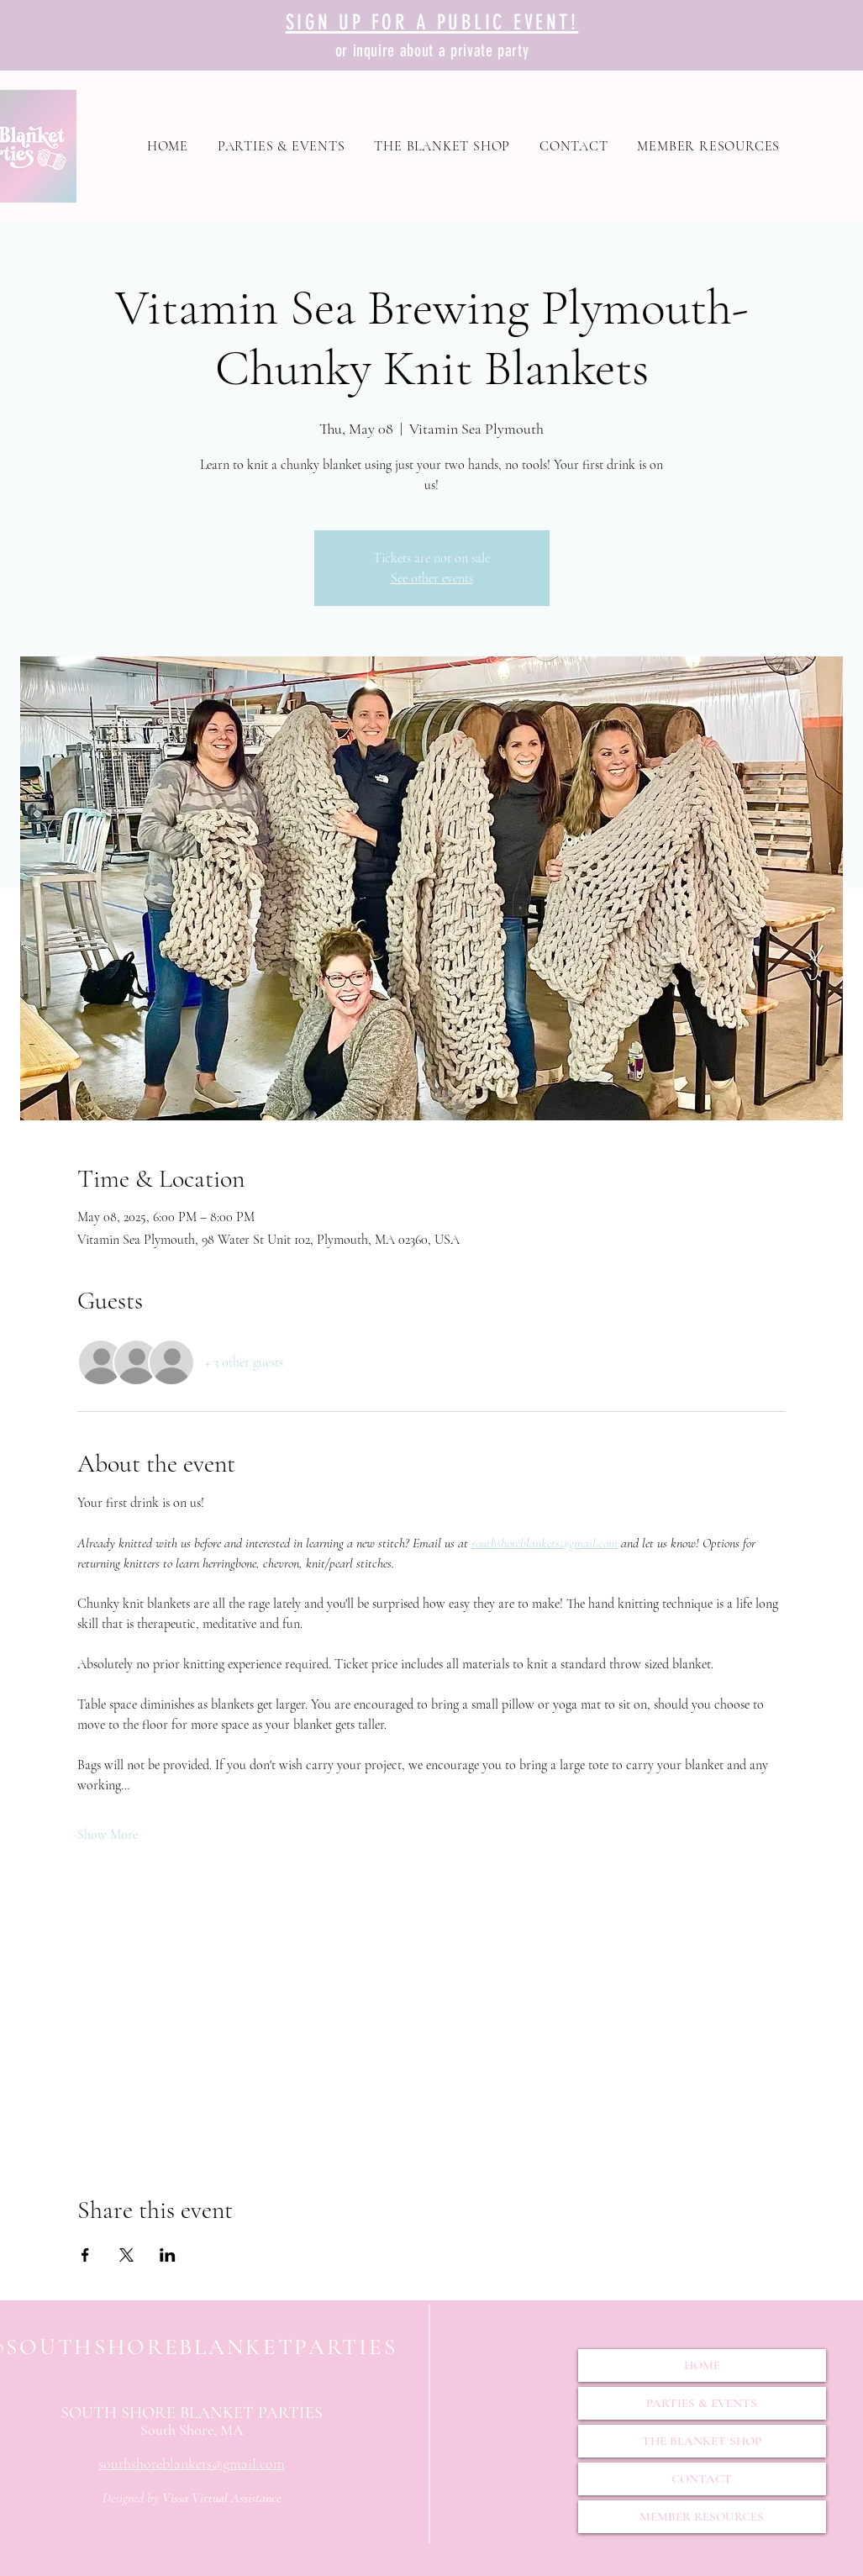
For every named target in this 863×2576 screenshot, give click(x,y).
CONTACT (701, 2478)
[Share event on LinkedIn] (168, 2255)
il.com (266, 2463)
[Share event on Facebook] (85, 2255)
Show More (107, 1834)
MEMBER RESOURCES (701, 2516)
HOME (702, 2365)
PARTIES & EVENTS (701, 2402)
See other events (432, 578)
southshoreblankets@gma (173, 2463)
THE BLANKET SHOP (701, 2440)
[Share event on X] (126, 2255)
